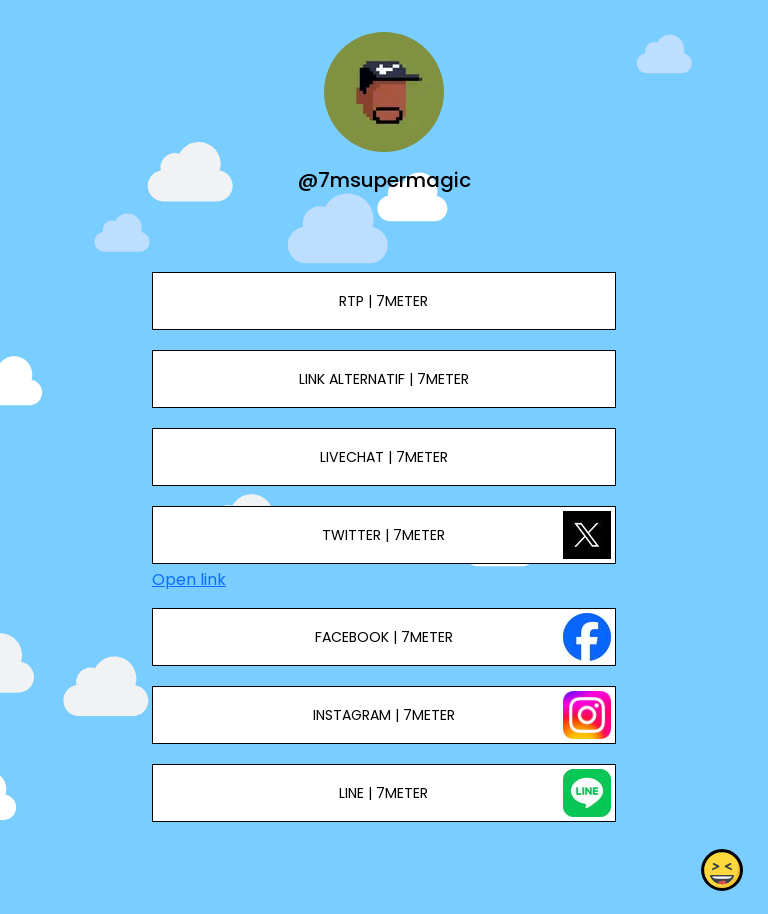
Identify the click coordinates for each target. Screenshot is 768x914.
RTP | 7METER (383, 301)
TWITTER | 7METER (383, 535)
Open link (189, 579)
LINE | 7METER (383, 793)
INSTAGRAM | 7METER (384, 715)
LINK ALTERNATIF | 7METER (384, 379)
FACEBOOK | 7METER (384, 637)
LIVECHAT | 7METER (384, 457)
